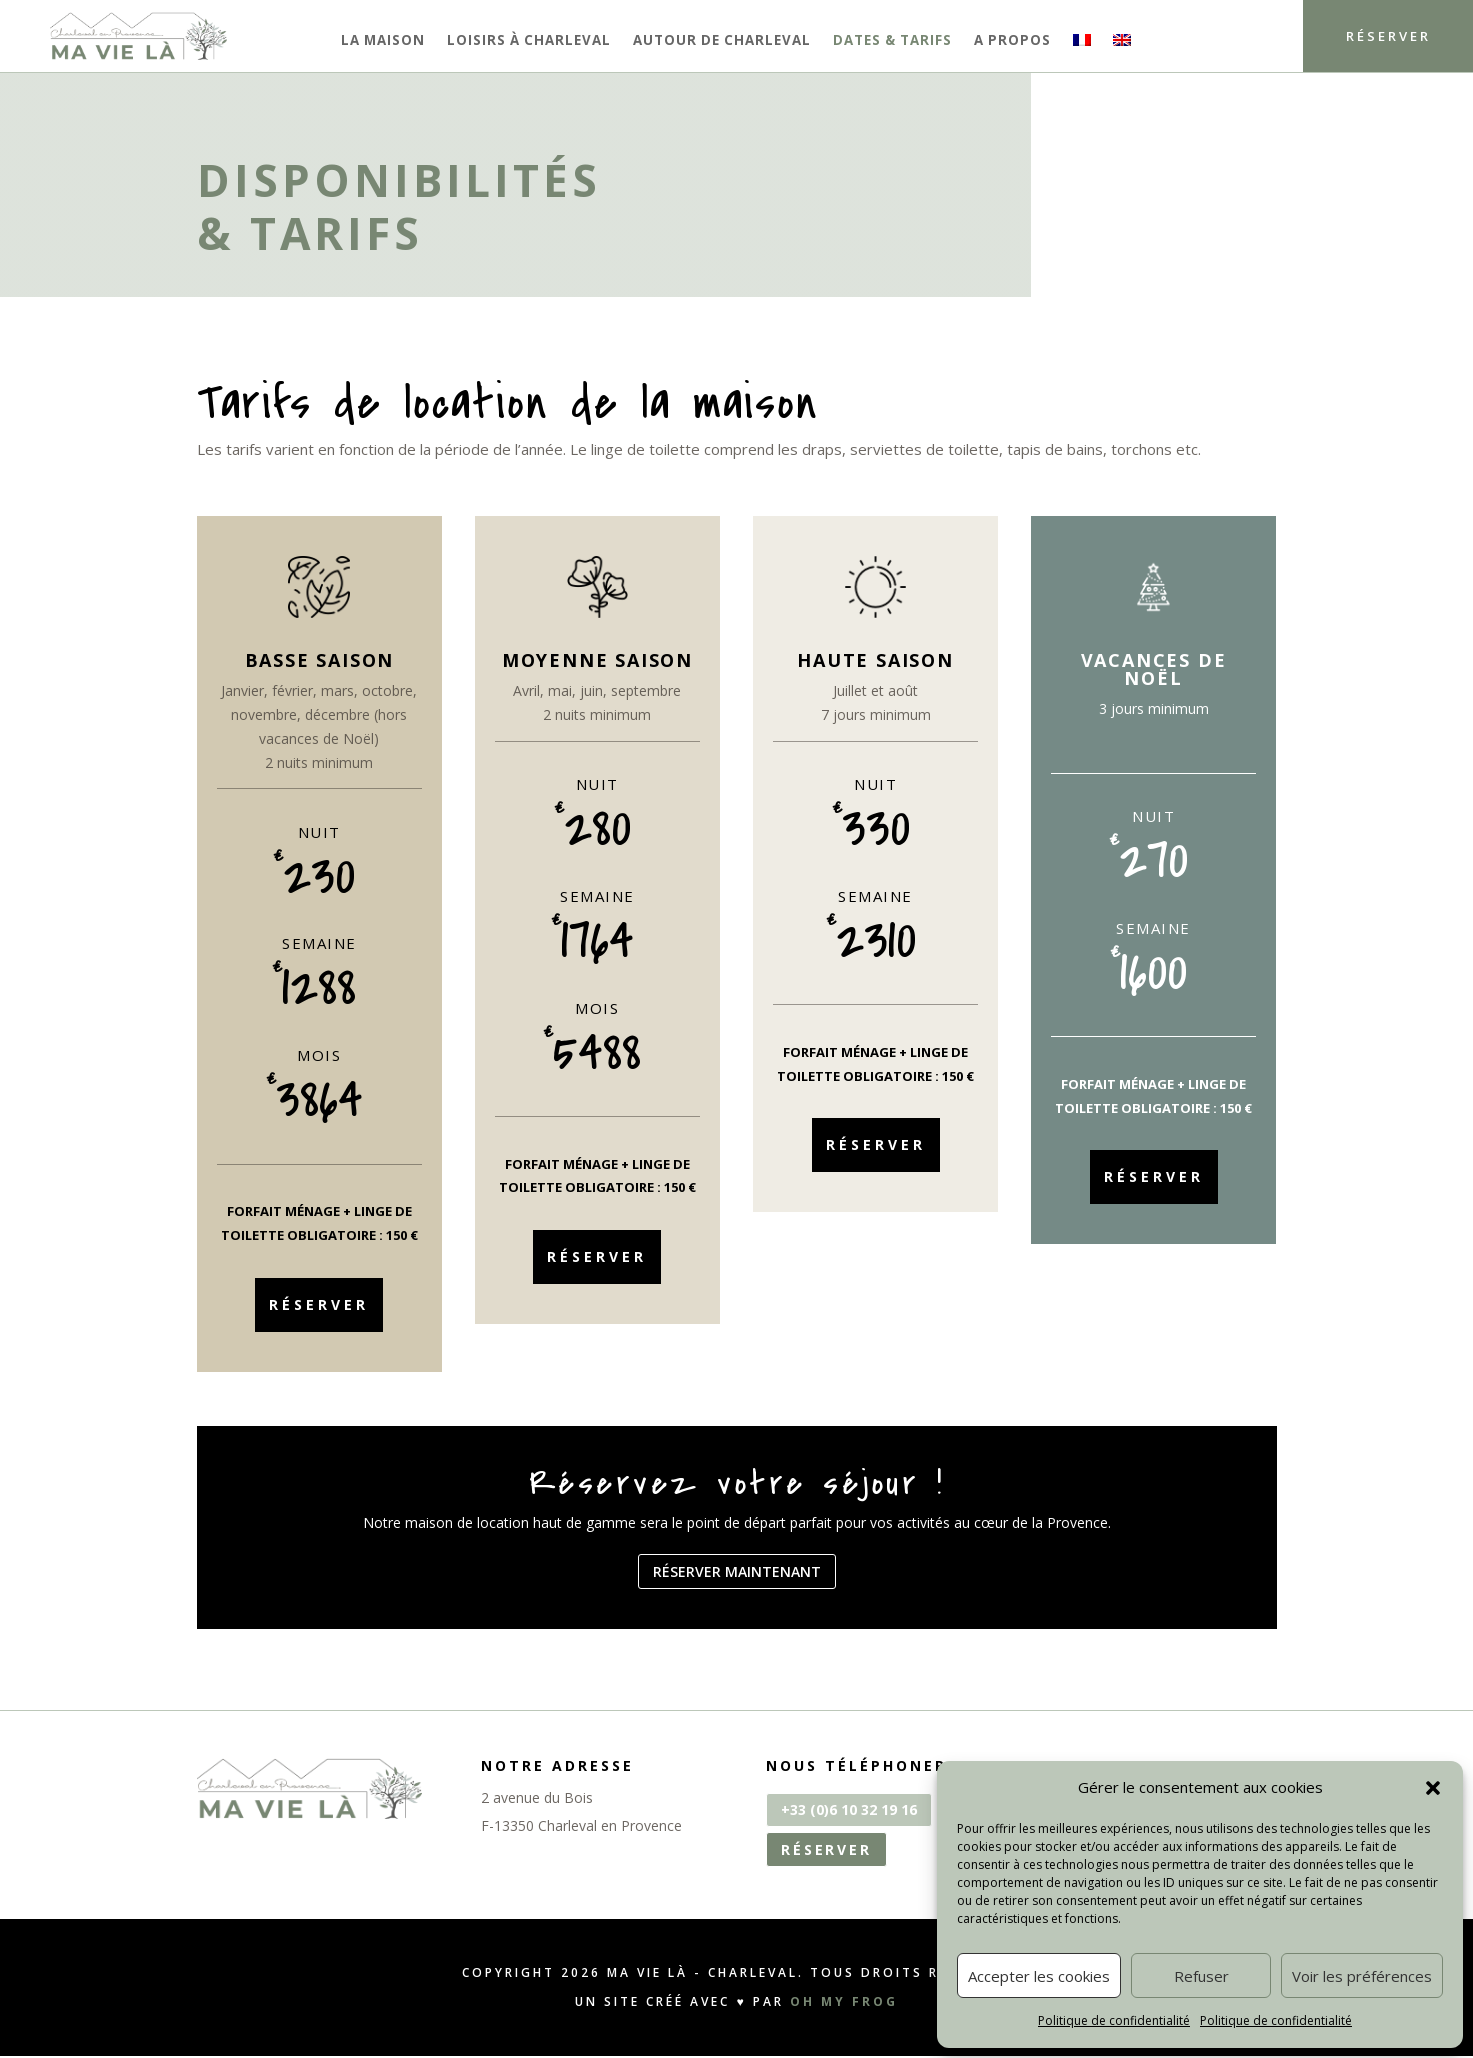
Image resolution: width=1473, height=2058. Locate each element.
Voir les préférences (1362, 1976)
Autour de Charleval (722, 41)
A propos (1012, 41)
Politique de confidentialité (1114, 2020)
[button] (1433, 1788)
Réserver (1377, 36)
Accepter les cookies (1039, 1976)
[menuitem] (1082, 44)
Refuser (1201, 1976)
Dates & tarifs (892, 41)
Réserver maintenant (737, 1572)
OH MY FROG (844, 2003)
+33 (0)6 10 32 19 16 (849, 1811)
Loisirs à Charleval (529, 41)
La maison (383, 41)
